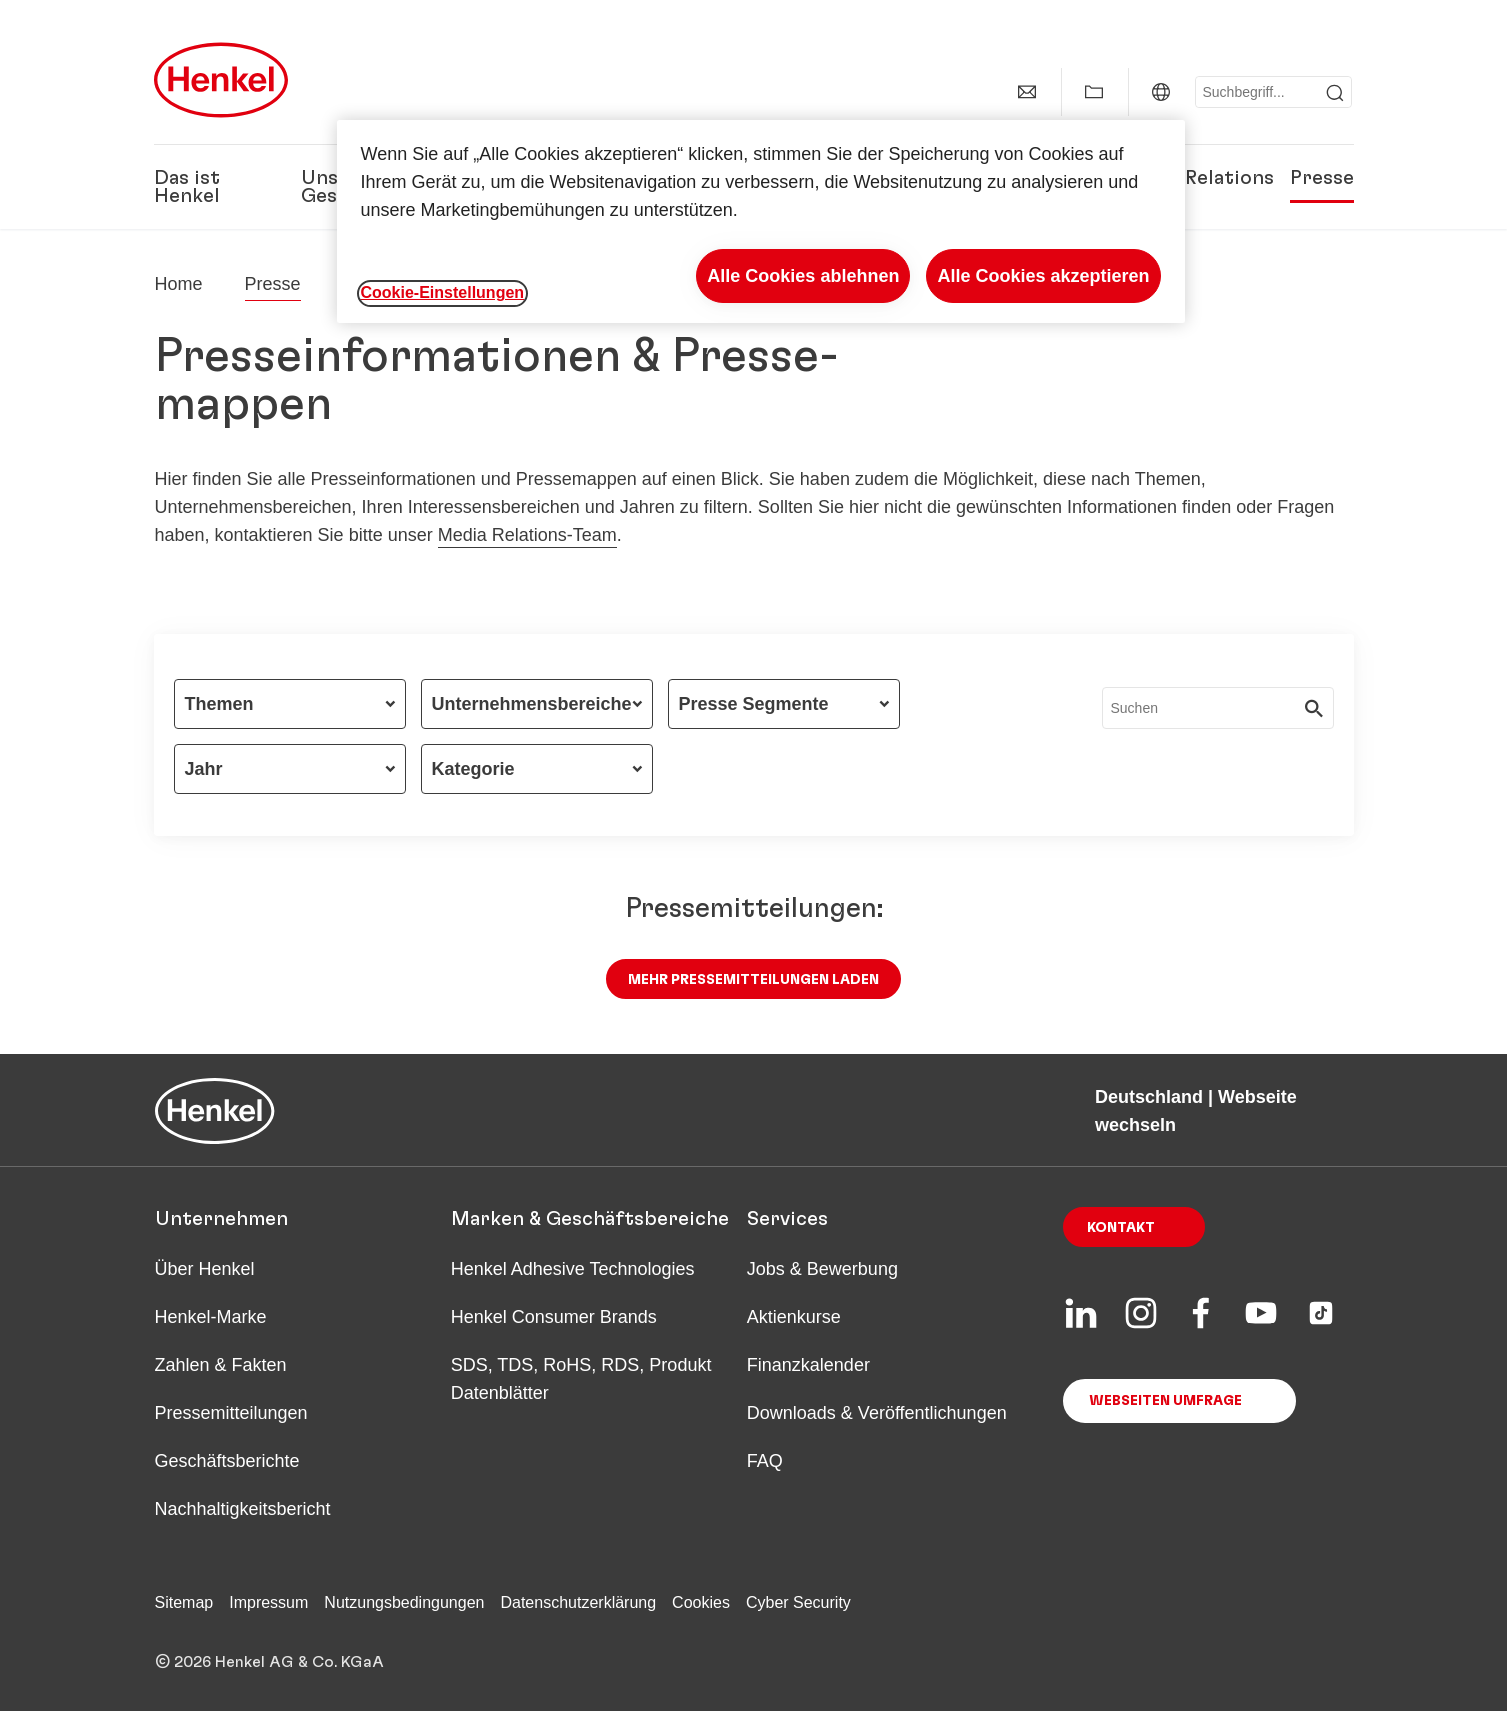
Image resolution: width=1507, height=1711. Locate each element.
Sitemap (184, 1602)
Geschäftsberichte (227, 1461)
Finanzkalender (808, 1365)
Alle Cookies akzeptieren (1043, 276)
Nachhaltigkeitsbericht (243, 1509)
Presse (1322, 178)
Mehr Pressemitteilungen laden (753, 980)
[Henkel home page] (179, 284)
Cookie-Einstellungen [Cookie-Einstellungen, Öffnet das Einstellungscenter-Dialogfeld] (443, 292)
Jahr (204, 769)
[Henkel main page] (221, 80)
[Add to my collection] (1094, 92)
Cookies (701, 1602)
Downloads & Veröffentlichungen (877, 1413)
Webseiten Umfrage (1165, 1401)
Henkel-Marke (211, 1317)
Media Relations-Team (527, 535)
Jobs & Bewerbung (822, 1269)
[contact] (1027, 92)
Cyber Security (798, 1602)
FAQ (765, 1461)
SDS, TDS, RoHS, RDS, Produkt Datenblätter (581, 1379)
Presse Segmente (754, 704)
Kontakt (1121, 1228)
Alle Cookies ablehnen (803, 276)
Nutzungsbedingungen (404, 1602)
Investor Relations (1186, 178)
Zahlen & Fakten (221, 1365)
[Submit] (1335, 93)
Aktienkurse (794, 1317)
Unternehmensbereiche (532, 704)
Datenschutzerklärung (578, 1602)
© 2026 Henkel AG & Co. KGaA (269, 1662)
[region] (761, 221)
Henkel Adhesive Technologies (573, 1269)
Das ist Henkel (187, 187)
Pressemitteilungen (231, 1413)
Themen (219, 704)
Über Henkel (205, 1269)
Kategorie (473, 769)
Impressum (268, 1602)
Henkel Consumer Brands (554, 1317)
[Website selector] (1161, 92)
